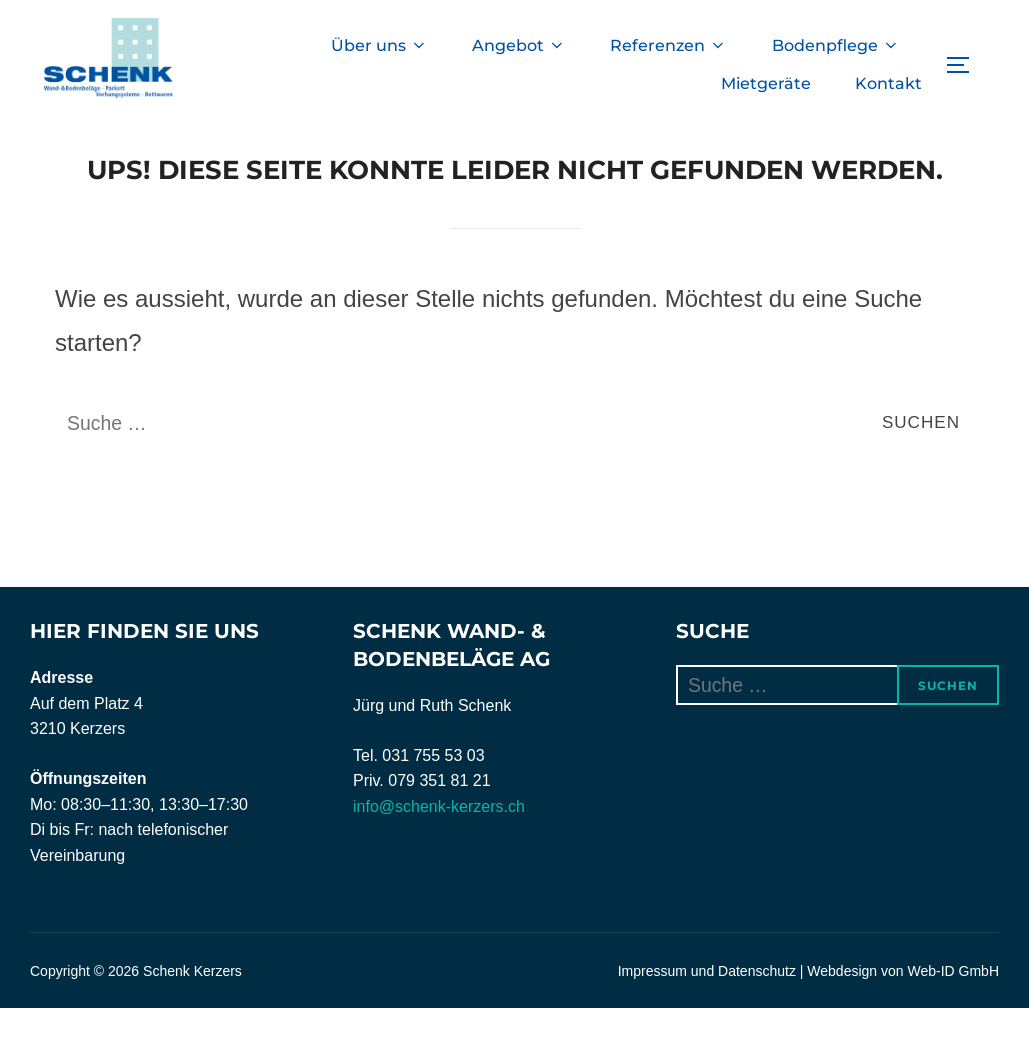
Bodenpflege (835, 45)
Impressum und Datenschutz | (713, 1020)
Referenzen (667, 45)
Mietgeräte (765, 83)
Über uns (376, 45)
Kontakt (888, 83)
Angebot (517, 45)
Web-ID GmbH (953, 1020)
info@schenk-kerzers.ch (439, 855)
